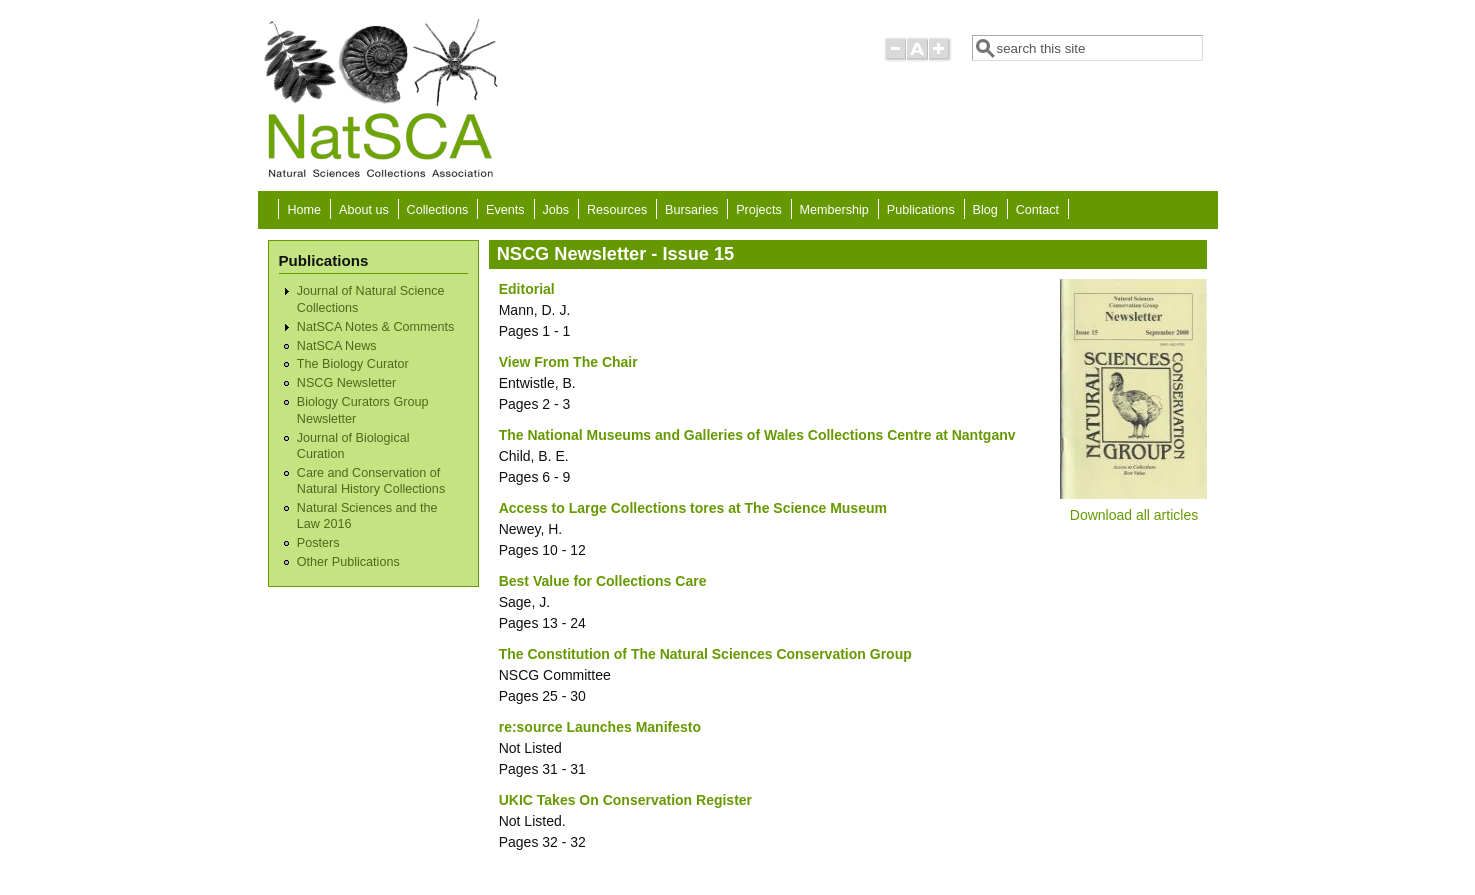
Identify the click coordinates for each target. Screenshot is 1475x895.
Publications (921, 210)
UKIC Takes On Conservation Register (625, 800)
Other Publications (348, 562)
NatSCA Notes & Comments (375, 327)
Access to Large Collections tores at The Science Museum (693, 508)
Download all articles (1134, 515)
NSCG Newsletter (346, 383)
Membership (834, 210)
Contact (1037, 210)
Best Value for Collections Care (603, 581)
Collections (438, 210)
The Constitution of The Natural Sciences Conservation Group (705, 654)
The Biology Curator (353, 364)
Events (505, 210)
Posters (318, 543)
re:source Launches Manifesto (600, 727)
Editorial (527, 289)
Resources (617, 210)
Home (305, 210)
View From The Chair (568, 362)
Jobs (556, 210)
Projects (759, 210)
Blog (985, 210)
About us (364, 210)
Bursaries (691, 210)
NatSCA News (337, 346)
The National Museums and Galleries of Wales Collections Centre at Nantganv (757, 435)
